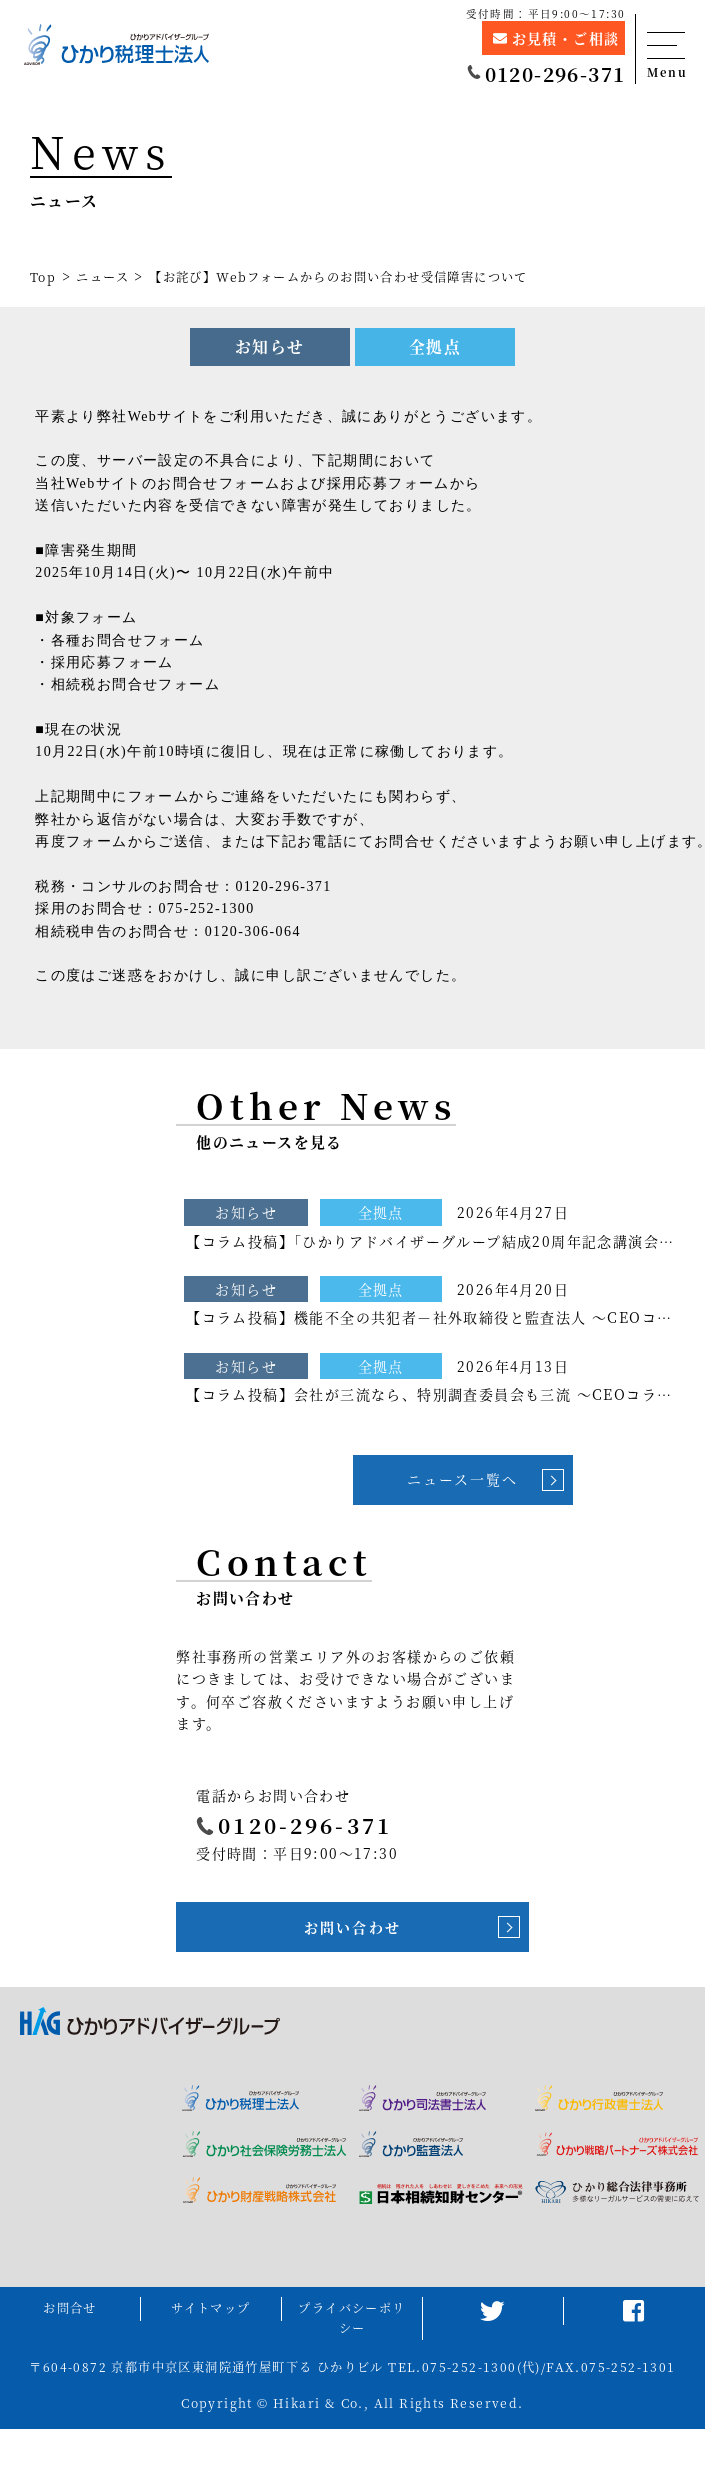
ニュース (102, 277)
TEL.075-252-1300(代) (464, 2367)
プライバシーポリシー (351, 2318)
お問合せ (70, 2308)
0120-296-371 (546, 73)
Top (43, 277)
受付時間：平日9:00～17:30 (546, 13)
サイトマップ (210, 2308)
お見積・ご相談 (556, 37)
